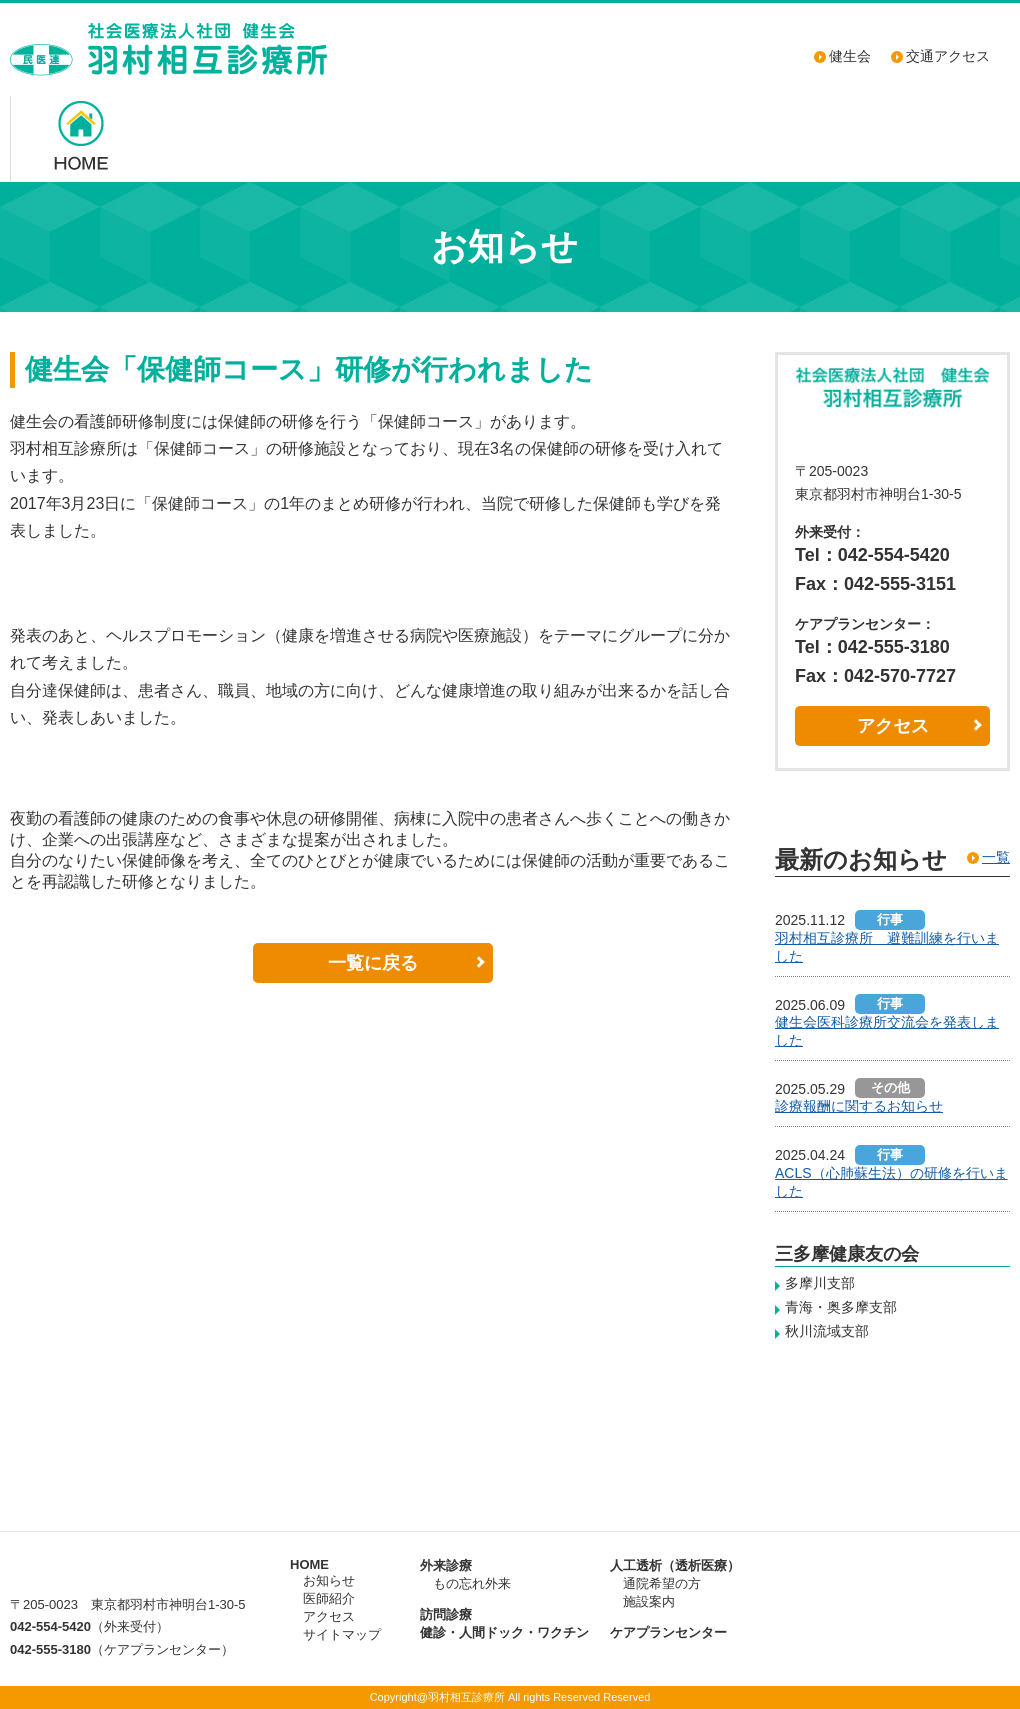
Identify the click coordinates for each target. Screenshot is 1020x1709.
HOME (309, 1564)
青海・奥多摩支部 (841, 1307)
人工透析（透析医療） (675, 1565)
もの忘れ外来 (472, 1583)
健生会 (850, 56)
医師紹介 (329, 1598)
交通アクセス (948, 56)
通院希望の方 (662, 1583)
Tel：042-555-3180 (872, 647)
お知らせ (329, 1580)
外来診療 (446, 1565)
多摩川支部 (820, 1283)
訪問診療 (446, 1614)
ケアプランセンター (668, 1632)
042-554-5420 (50, 1626)
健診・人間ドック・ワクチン (504, 1632)
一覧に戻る (373, 963)
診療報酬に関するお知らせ (859, 1106)
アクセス (893, 726)
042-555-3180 (50, 1649)
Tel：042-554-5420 (872, 555)
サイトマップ (342, 1634)
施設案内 (649, 1601)
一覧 (996, 857)
